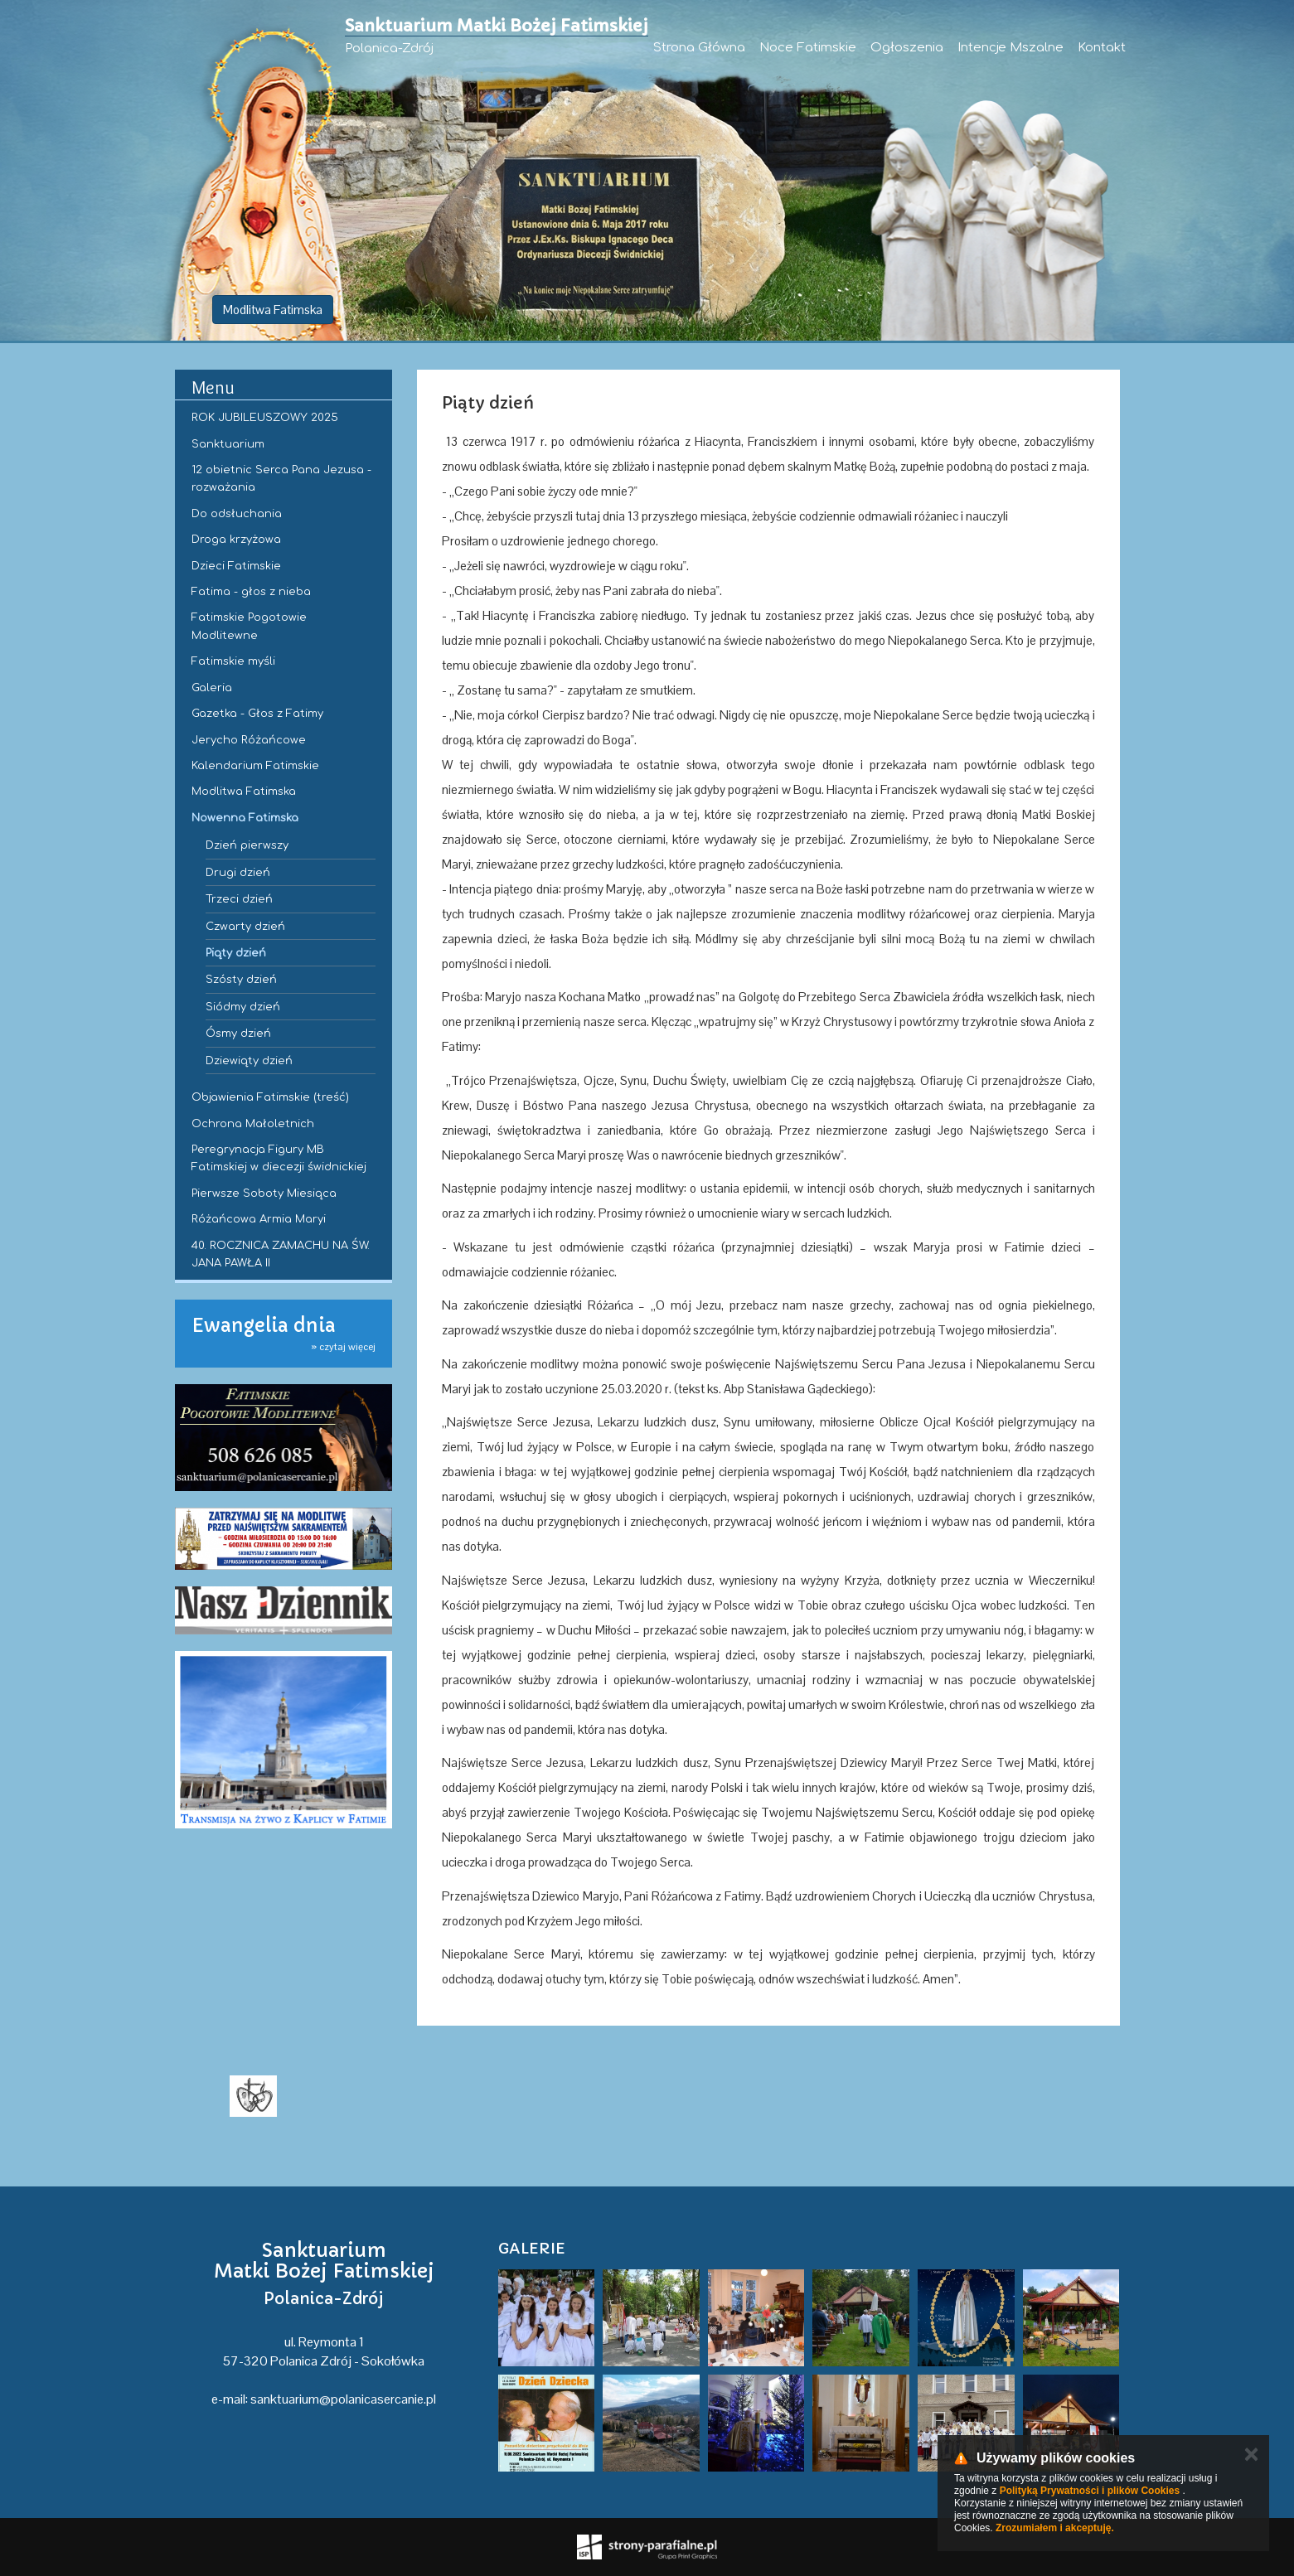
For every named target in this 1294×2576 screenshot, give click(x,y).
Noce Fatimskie (807, 48)
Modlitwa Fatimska (272, 309)
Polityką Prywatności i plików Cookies (1090, 2490)
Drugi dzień (238, 873)
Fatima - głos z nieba (251, 592)
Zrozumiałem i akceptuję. (1055, 2528)
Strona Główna (699, 48)
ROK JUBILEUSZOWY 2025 (264, 418)
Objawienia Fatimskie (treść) (270, 1097)
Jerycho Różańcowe (248, 740)
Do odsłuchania (236, 514)
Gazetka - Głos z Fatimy (257, 713)
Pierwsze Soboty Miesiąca (264, 1193)
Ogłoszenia (906, 48)
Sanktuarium (227, 444)
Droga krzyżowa (236, 539)
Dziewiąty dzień (249, 1061)
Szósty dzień (241, 979)
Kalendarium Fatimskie (255, 766)
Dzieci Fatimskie (236, 566)
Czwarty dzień (245, 926)
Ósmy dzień (238, 1033)
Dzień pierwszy (247, 845)
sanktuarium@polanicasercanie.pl (343, 2399)
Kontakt (1102, 48)
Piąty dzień (236, 953)
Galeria (211, 688)
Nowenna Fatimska (244, 818)
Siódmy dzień (243, 1007)
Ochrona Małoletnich (252, 1124)
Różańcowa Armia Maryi (258, 1219)
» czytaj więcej (343, 1346)
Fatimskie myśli (233, 661)
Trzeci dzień (239, 899)
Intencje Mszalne (1010, 48)
